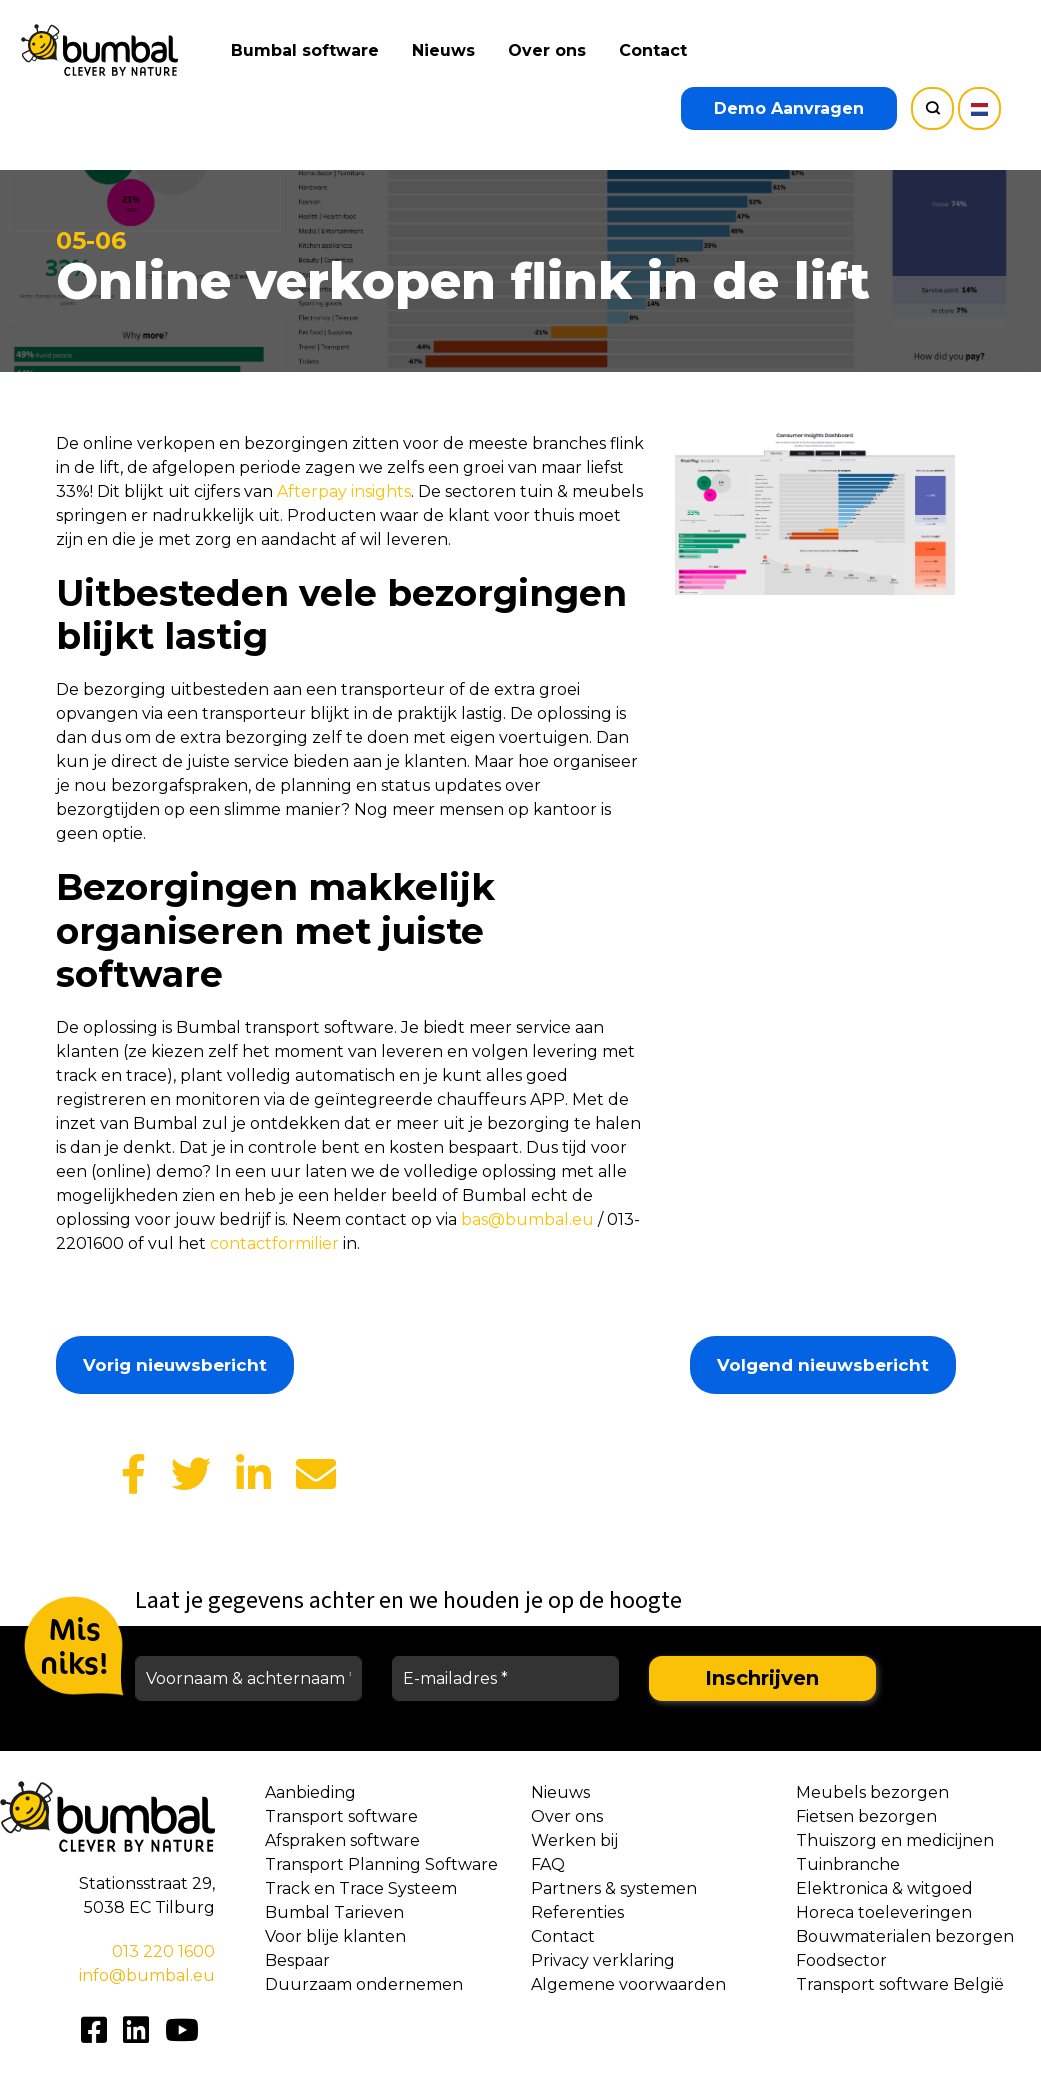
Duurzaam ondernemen (364, 1984)
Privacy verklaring (603, 1960)
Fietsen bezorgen (866, 1816)
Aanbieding (310, 1792)
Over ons (548, 50)
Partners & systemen (614, 1888)
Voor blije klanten (335, 1936)
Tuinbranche (848, 1864)
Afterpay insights (344, 491)
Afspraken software (342, 1840)
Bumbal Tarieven (334, 1912)
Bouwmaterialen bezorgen (905, 1936)
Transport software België (900, 1984)
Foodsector (841, 1960)
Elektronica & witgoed (884, 1888)
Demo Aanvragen (789, 108)
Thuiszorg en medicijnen (895, 1840)
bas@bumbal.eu (527, 1219)
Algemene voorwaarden (628, 1984)
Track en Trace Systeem (361, 1888)
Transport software (341, 1816)
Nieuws (444, 50)
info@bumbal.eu (147, 1975)
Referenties (577, 1912)
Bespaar (297, 1960)
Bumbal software (306, 50)
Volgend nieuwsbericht (823, 1365)
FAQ (548, 1864)
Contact (654, 50)
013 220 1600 (163, 1951)
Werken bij (574, 1840)
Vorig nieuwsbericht (175, 1365)
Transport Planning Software (381, 1864)
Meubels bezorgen (872, 1792)
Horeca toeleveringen (884, 1912)
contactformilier (274, 1243)
